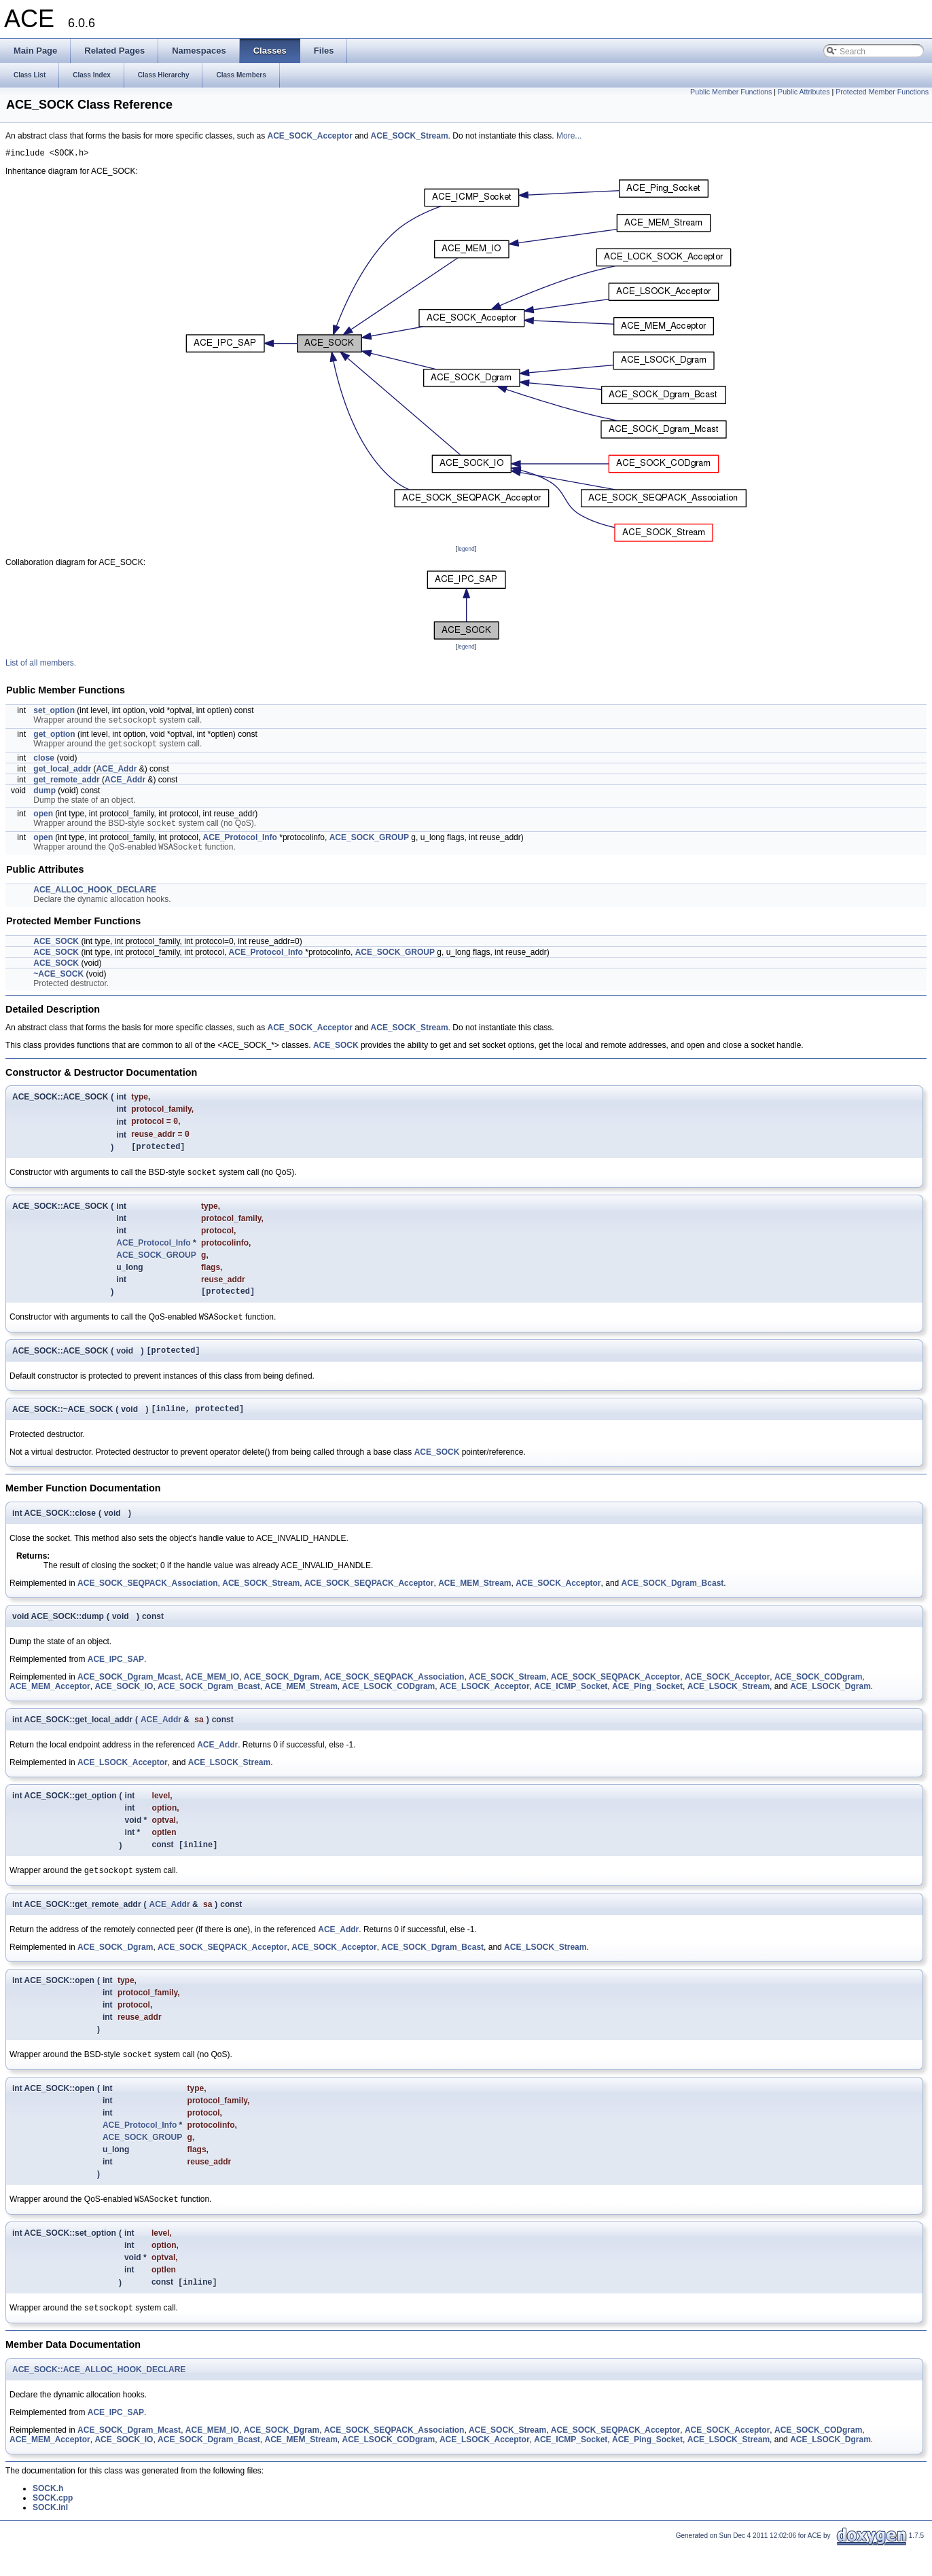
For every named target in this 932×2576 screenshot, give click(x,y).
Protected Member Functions (882, 92)
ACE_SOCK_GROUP (369, 843)
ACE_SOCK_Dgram (281, 1698)
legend (465, 550)
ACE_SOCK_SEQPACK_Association (147, 1604)
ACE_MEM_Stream (474, 1604)
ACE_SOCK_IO (123, 1707)
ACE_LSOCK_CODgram (388, 1707)
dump (44, 795)
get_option (54, 737)
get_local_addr (62, 773)
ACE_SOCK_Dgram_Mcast (129, 1698)
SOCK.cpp (53, 2527)
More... (568, 136)
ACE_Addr (116, 773)
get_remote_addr (66, 784)
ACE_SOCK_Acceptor (309, 136)
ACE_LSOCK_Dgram (830, 1707)
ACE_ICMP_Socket (570, 1707)
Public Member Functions (731, 92)
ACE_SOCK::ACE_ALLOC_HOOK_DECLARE (98, 2398)
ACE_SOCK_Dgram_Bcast (673, 1604)
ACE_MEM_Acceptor (50, 1707)
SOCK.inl (50, 2536)
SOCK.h (48, 2517)
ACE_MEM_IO (212, 1698)
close (43, 762)
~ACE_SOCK (58, 981)
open (43, 818)
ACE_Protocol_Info (240, 843)
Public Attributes (803, 92)
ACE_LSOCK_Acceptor (485, 1707)
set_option (54, 712)
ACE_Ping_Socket (647, 1707)
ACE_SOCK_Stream (409, 136)
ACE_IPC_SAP (116, 1680)
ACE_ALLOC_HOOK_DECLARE (94, 897)
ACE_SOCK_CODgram (818, 1698)
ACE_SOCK (56, 949)
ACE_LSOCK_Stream (728, 1707)
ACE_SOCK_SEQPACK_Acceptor (369, 1604)
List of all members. (40, 665)
